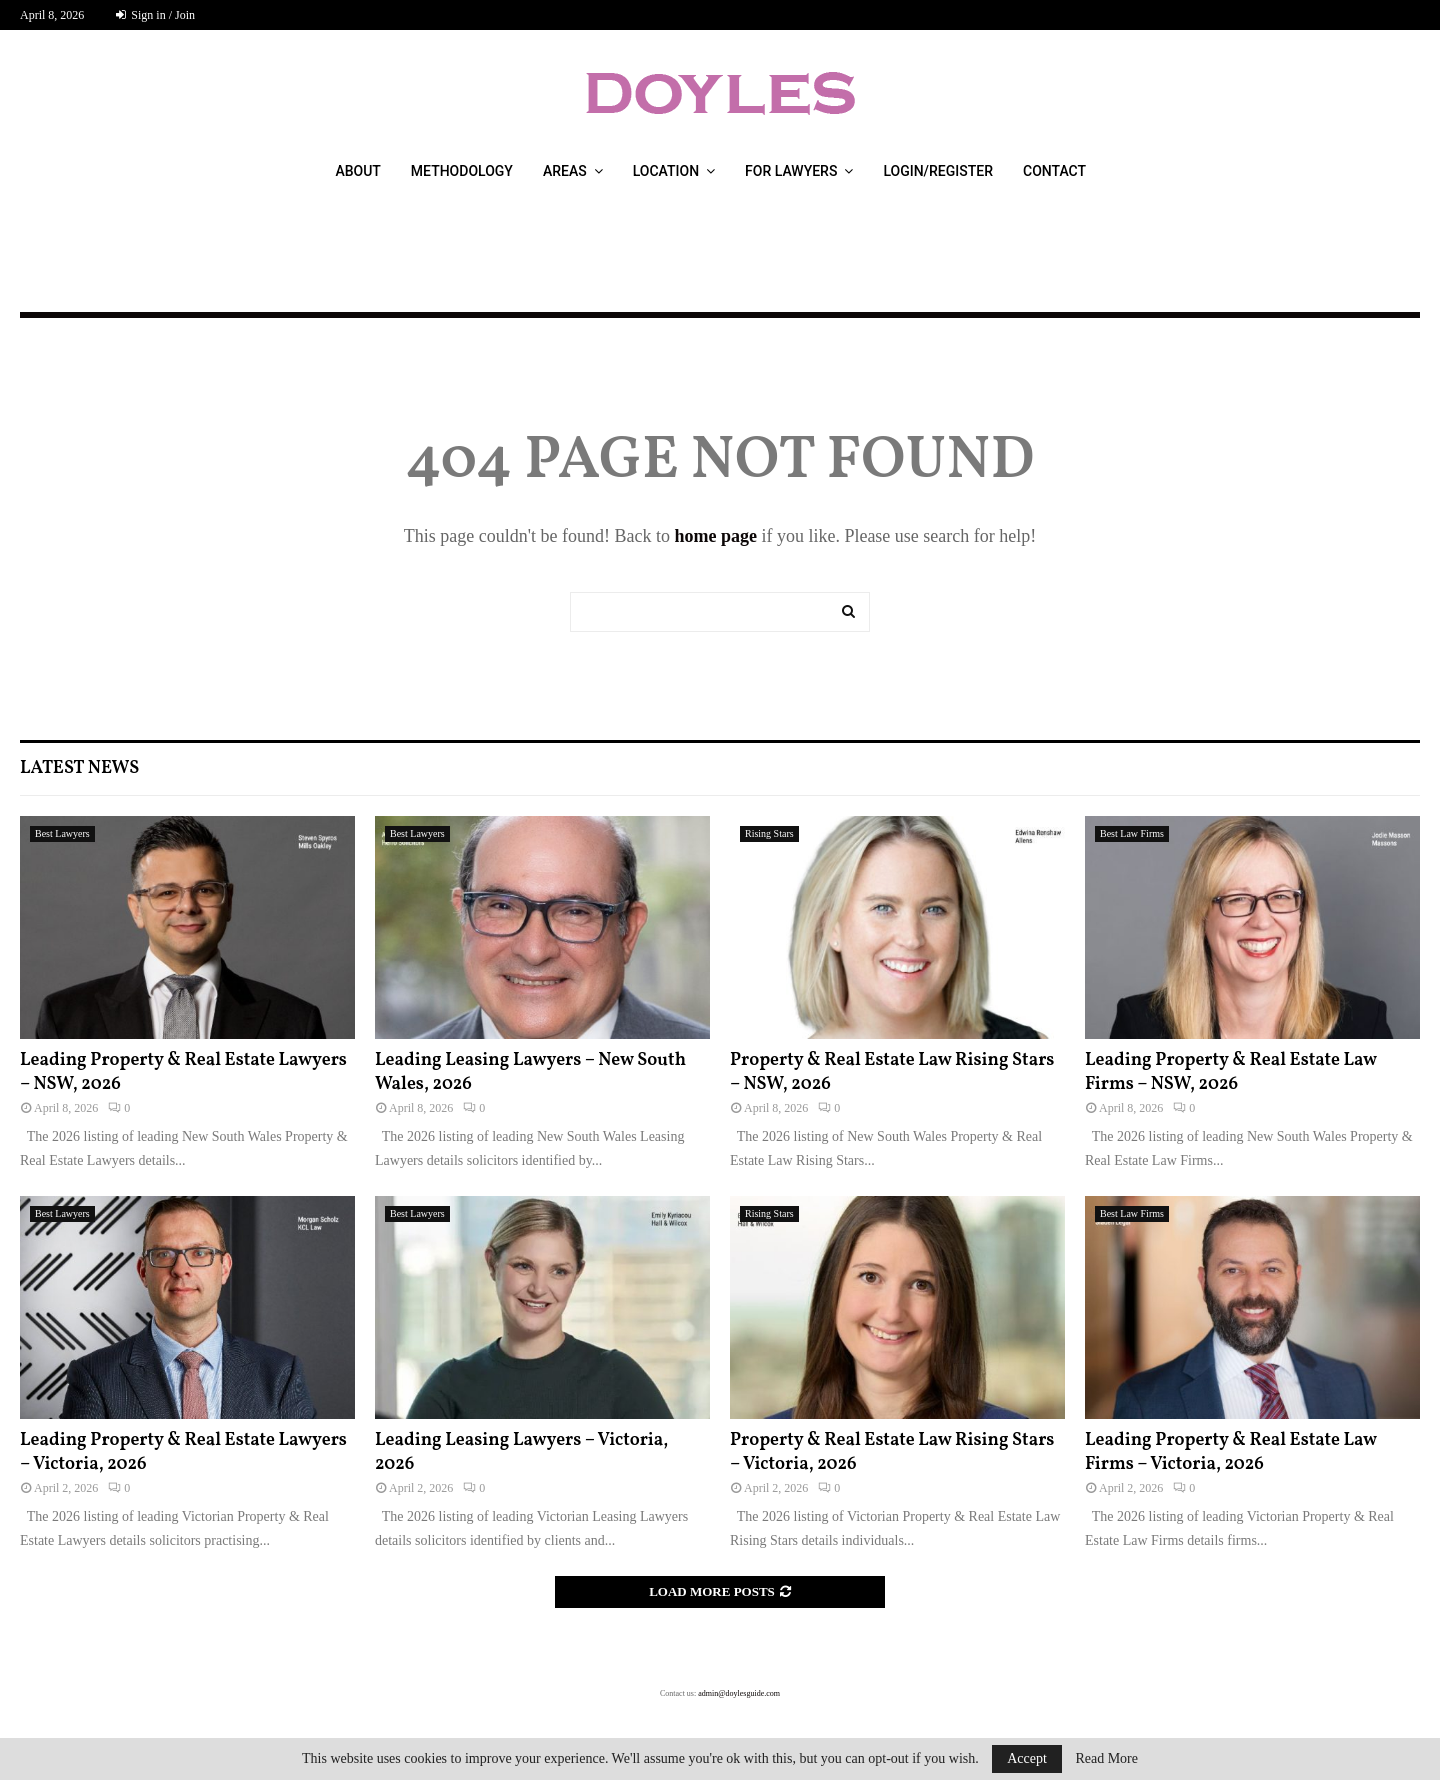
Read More (1106, 1759)
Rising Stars (769, 833)
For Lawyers (791, 171)
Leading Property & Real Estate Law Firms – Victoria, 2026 (1231, 1452)
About (357, 171)
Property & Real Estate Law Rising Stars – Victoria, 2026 (892, 1452)
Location (666, 171)
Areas (565, 171)
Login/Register (938, 171)
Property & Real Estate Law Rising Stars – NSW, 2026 (892, 1072)
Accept (1027, 1758)
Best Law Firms (1132, 833)
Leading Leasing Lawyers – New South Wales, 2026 (530, 1072)
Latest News (79, 768)
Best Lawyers (62, 833)
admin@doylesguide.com (739, 1693)
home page (715, 536)
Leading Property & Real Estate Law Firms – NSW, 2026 (1231, 1072)
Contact (1054, 171)
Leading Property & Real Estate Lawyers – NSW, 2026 (183, 1072)
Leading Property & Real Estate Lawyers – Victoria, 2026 (183, 1452)
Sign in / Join (155, 15)
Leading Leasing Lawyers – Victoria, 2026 (521, 1452)
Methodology (462, 171)
